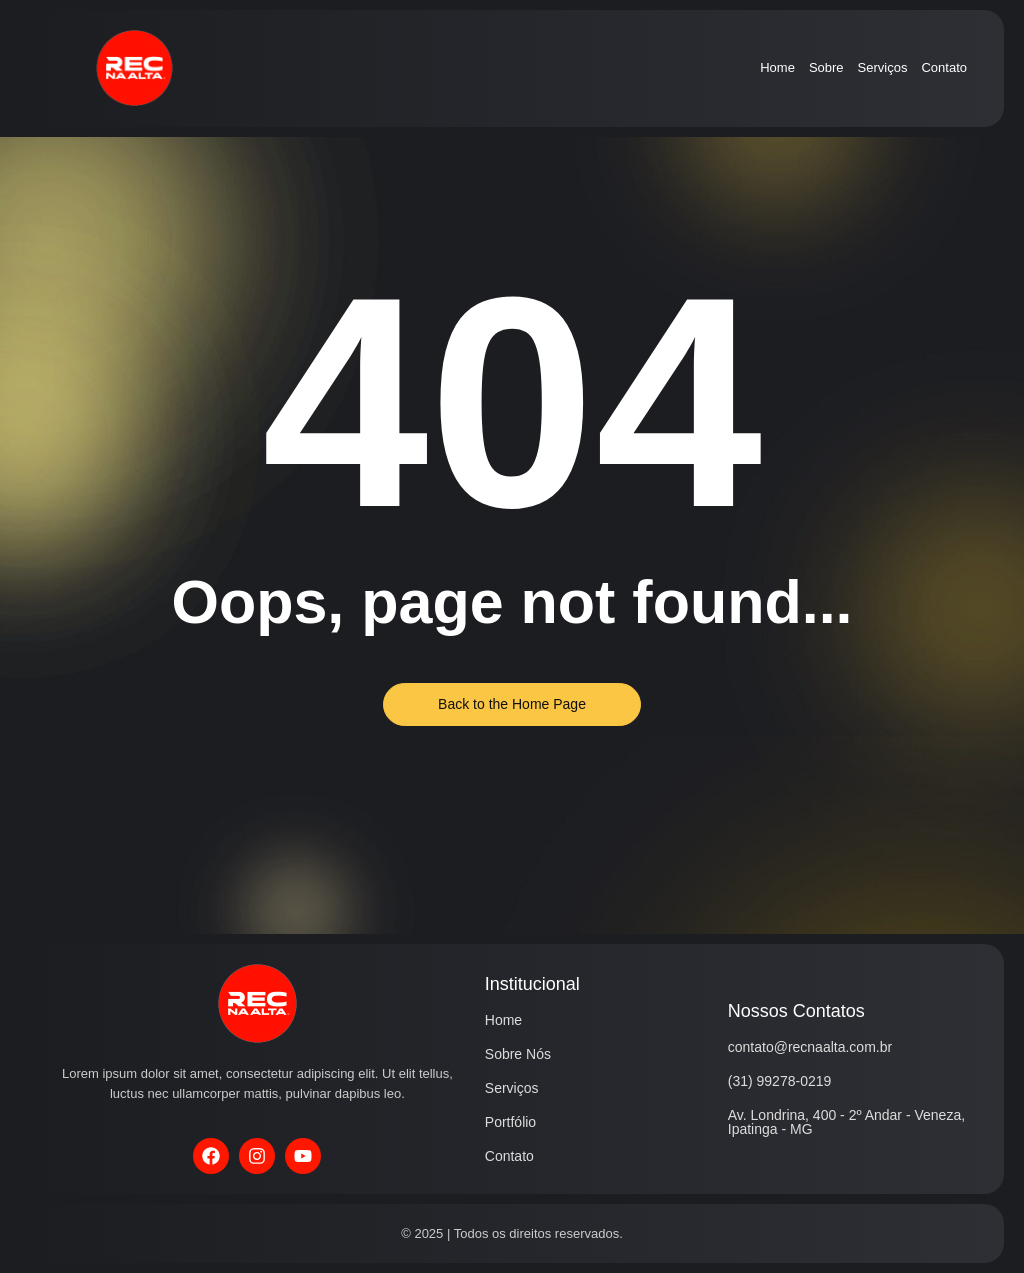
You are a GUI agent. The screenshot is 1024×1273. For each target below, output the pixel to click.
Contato (944, 67)
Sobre (826, 67)
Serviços (883, 67)
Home (777, 67)
